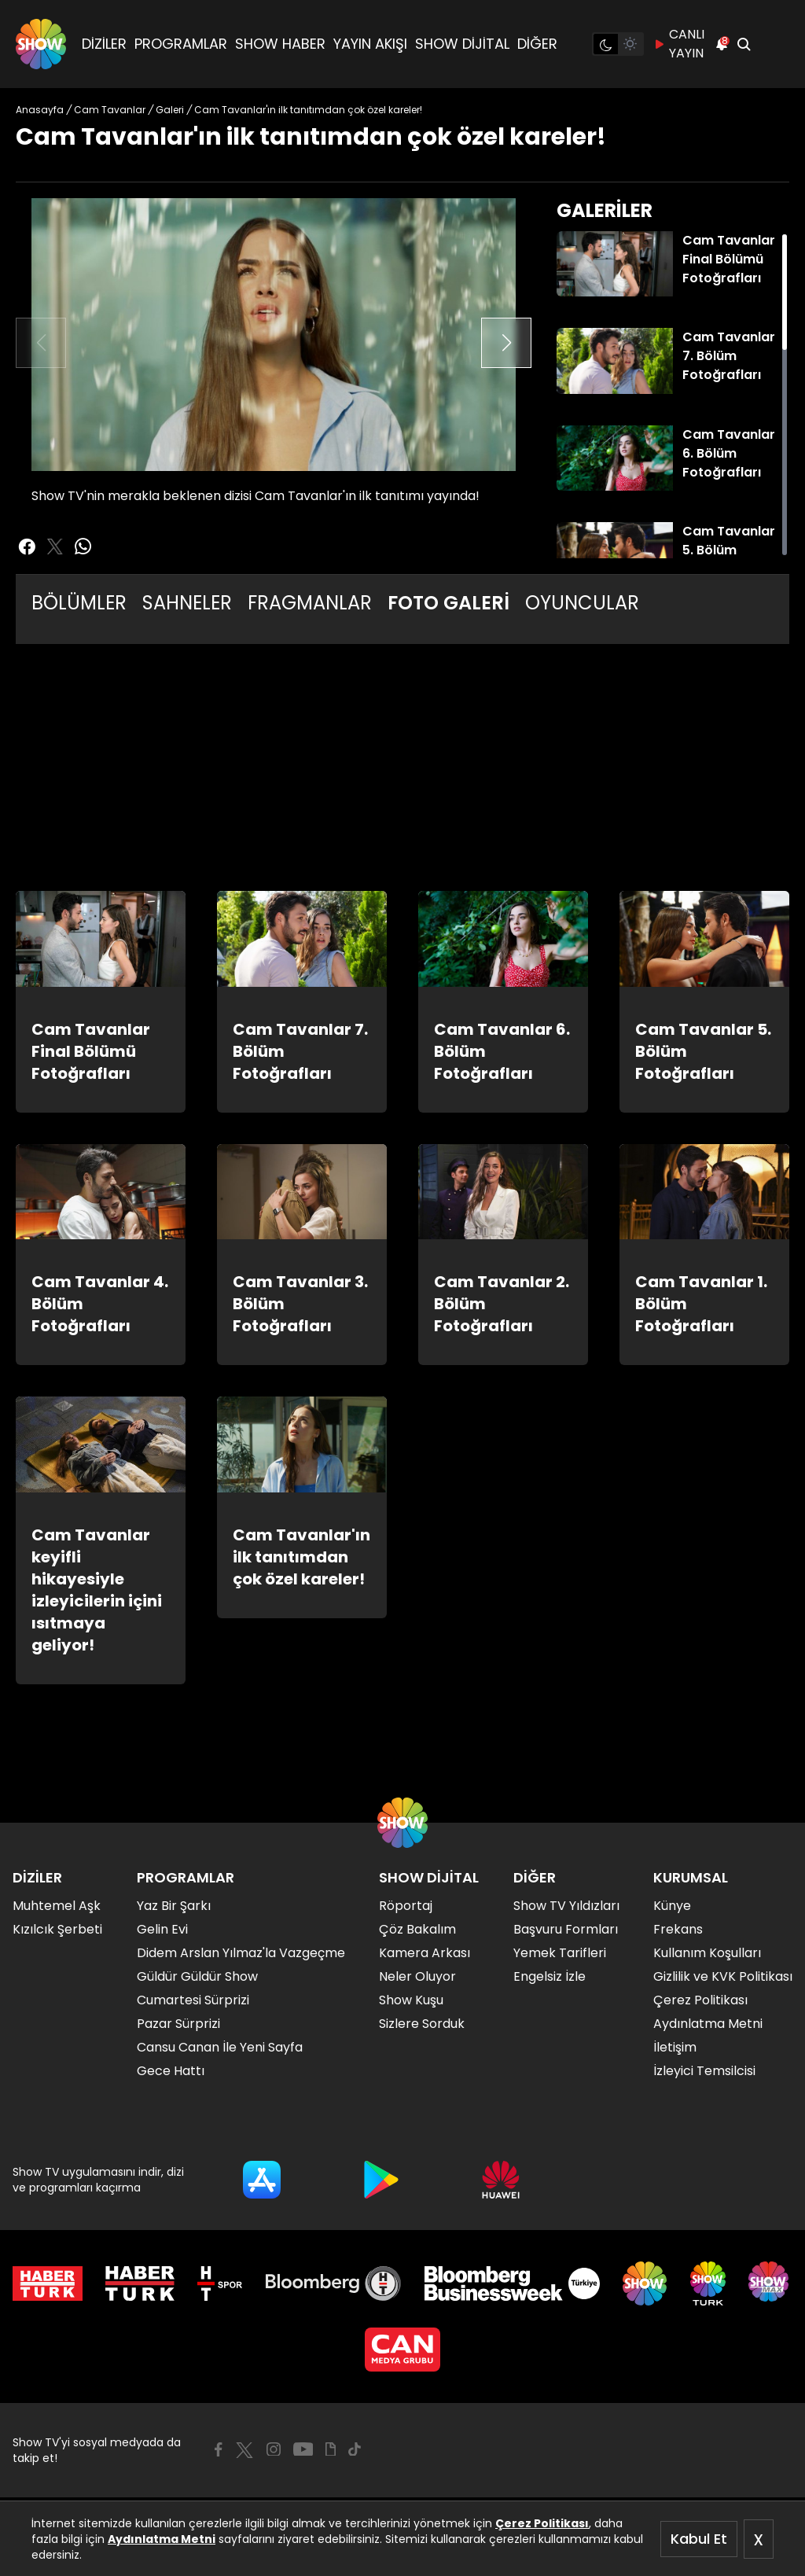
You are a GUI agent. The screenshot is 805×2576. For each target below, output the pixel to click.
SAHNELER (187, 603)
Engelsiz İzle (549, 1976)
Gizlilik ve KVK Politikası (722, 1976)
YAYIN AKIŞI (370, 43)
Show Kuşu (411, 2000)
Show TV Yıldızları (566, 1906)
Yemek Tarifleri (559, 1953)
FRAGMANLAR (310, 603)
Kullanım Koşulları (707, 1953)
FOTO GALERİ (448, 603)
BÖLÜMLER (79, 603)
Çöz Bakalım (417, 1929)
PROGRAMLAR (180, 43)
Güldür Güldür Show (197, 1976)
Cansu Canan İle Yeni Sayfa (220, 2047)
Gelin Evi (162, 1929)
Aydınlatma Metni (161, 2539)
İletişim (675, 2047)
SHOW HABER (280, 43)
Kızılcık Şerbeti (57, 1929)
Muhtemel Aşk (57, 1906)
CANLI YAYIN (678, 43)
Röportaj (405, 1906)
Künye (672, 1906)
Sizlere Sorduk (422, 2024)
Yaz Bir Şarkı (174, 1906)
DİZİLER (104, 43)
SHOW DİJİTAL (462, 43)
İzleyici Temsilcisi (704, 2071)
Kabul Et (699, 2538)
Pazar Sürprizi (178, 2024)
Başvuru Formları (565, 1929)
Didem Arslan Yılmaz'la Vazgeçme (241, 1953)
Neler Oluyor (417, 1976)
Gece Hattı (170, 2071)
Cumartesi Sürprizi (193, 2000)
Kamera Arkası (424, 1953)
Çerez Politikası (542, 2523)
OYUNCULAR (582, 603)
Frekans (678, 1929)
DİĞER (537, 43)
